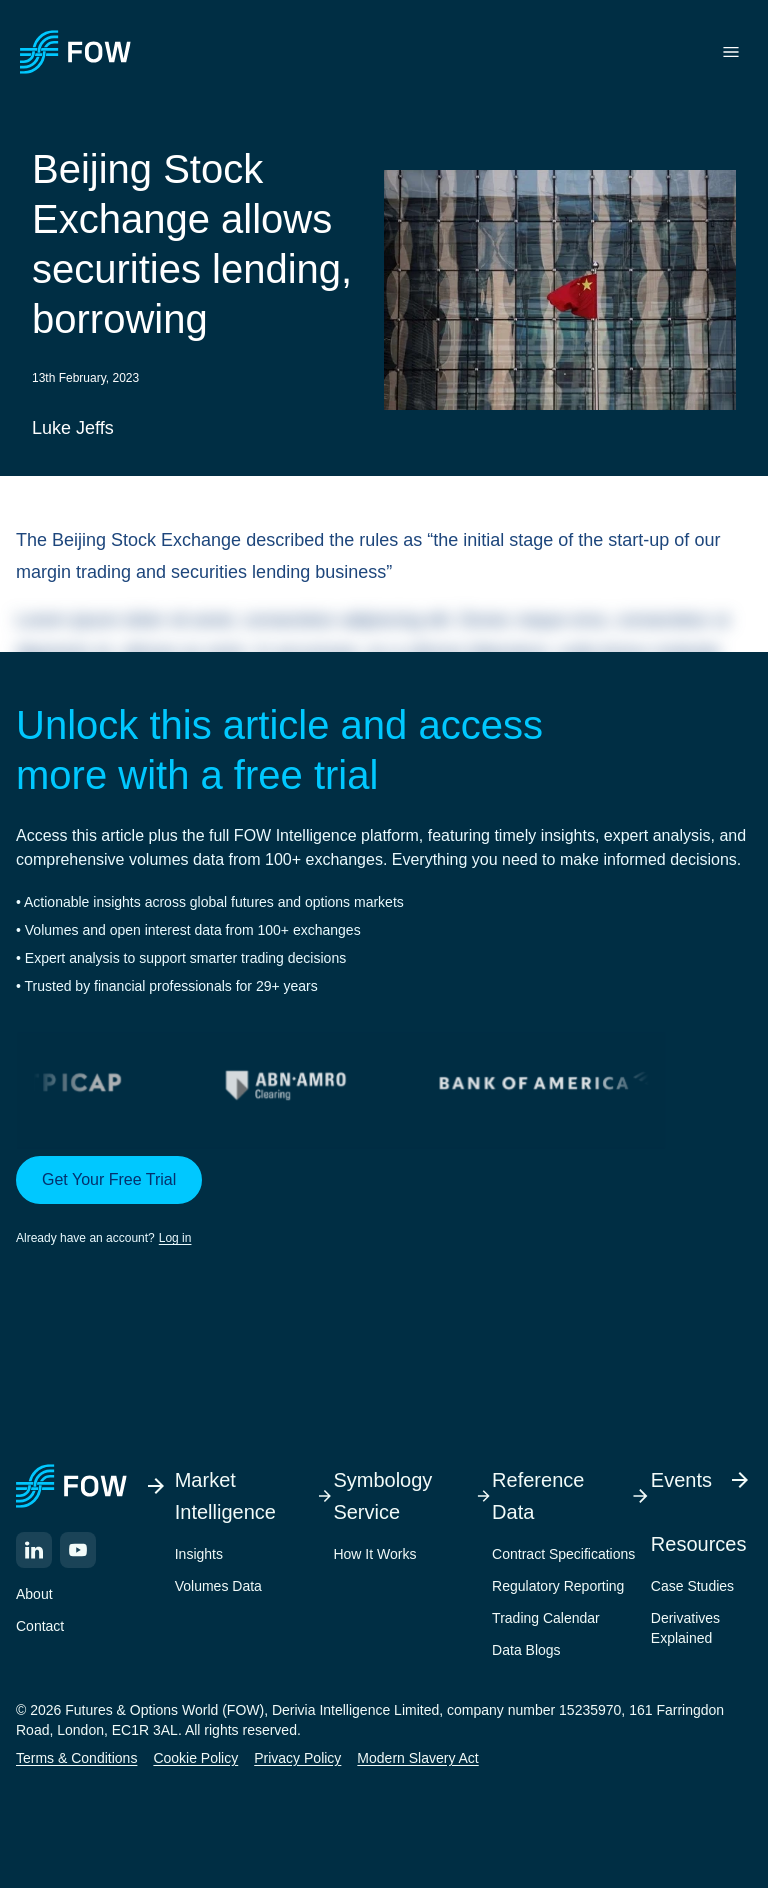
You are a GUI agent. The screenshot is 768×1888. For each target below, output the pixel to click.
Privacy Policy (297, 1758)
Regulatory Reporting (558, 1586)
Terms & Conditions (76, 1758)
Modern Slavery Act (417, 1758)
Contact (40, 1626)
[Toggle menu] (731, 52)
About (34, 1594)
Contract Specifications (563, 1554)
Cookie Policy (195, 1758)
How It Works (374, 1554)
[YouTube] (78, 1550)
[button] (384, 1202)
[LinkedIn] (34, 1550)
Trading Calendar (546, 1618)
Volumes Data (218, 1586)
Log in (175, 1238)
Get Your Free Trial (109, 1179)
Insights (199, 1554)
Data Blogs (526, 1650)
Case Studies (692, 1586)
